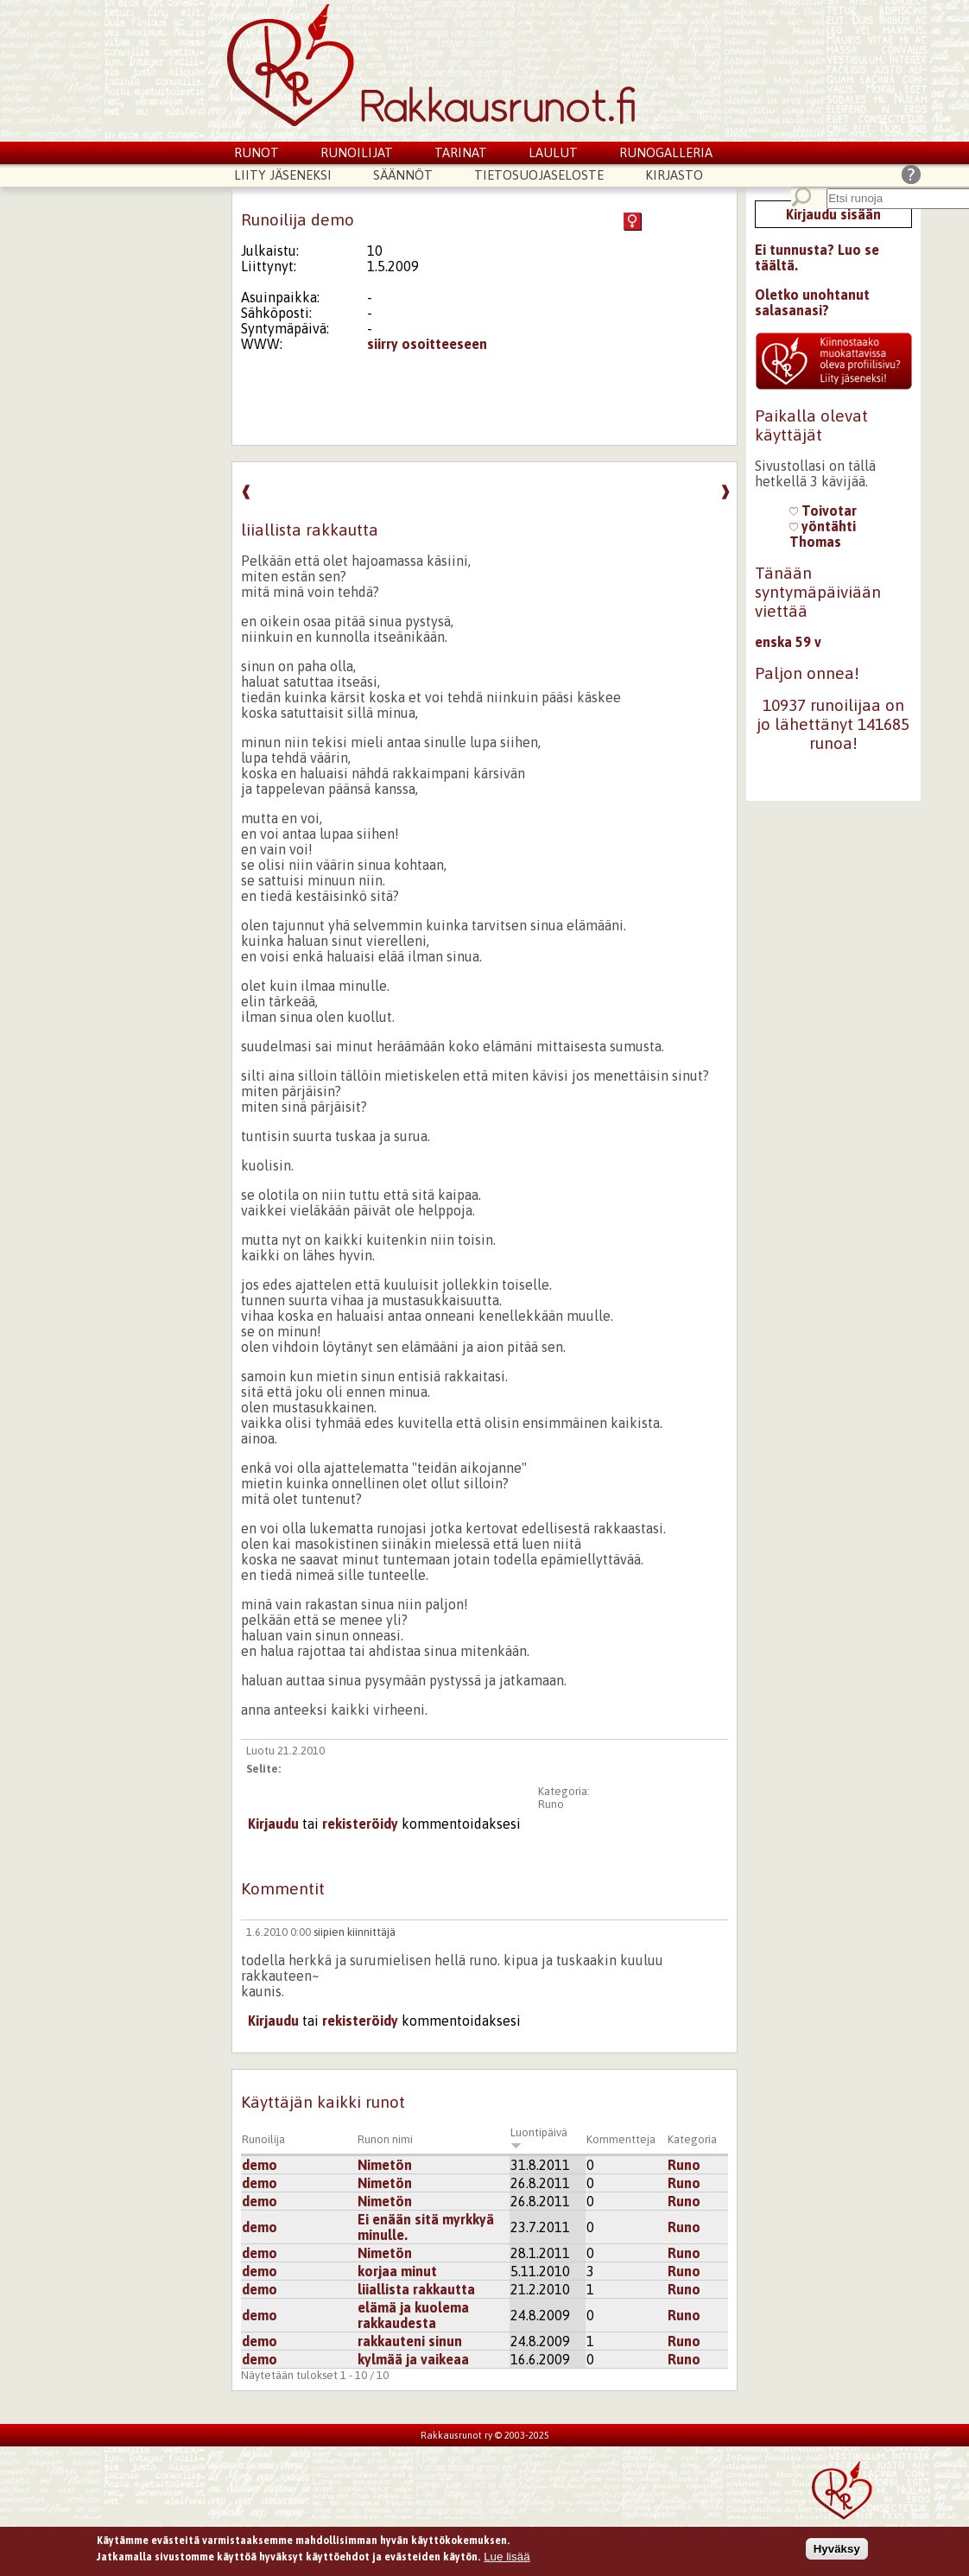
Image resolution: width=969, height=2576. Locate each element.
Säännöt (403, 175)
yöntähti (822, 526)
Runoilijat (356, 152)
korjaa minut (397, 2271)
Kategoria (692, 2139)
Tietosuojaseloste (539, 175)
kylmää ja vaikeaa (413, 2359)
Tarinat (460, 152)
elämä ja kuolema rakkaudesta (413, 2315)
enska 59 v (788, 642)
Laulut (553, 152)
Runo (551, 1804)
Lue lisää (506, 2559)
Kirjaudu (273, 1823)
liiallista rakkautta (416, 2289)
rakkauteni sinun (410, 2341)
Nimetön (385, 2165)
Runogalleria (665, 152)
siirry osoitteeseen (427, 344)
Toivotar (823, 510)
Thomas (815, 541)
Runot (256, 152)
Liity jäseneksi (283, 175)
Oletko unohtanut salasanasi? (812, 302)
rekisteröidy (360, 1823)
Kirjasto (674, 175)
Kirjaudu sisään (833, 214)
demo (259, 2165)
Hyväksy (837, 2550)
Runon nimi (385, 2139)
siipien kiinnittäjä (355, 1932)
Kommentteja (621, 2139)
